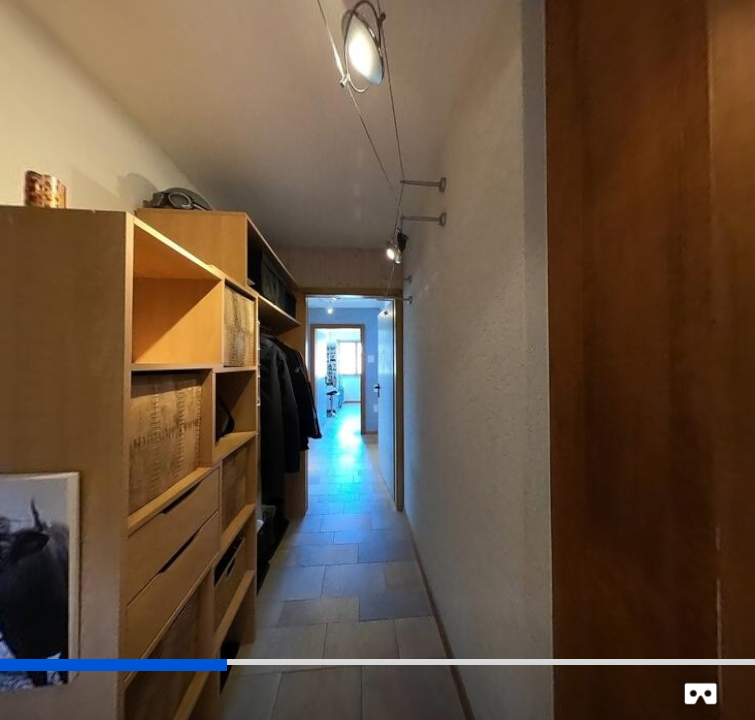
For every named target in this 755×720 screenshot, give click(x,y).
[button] (700, 693)
